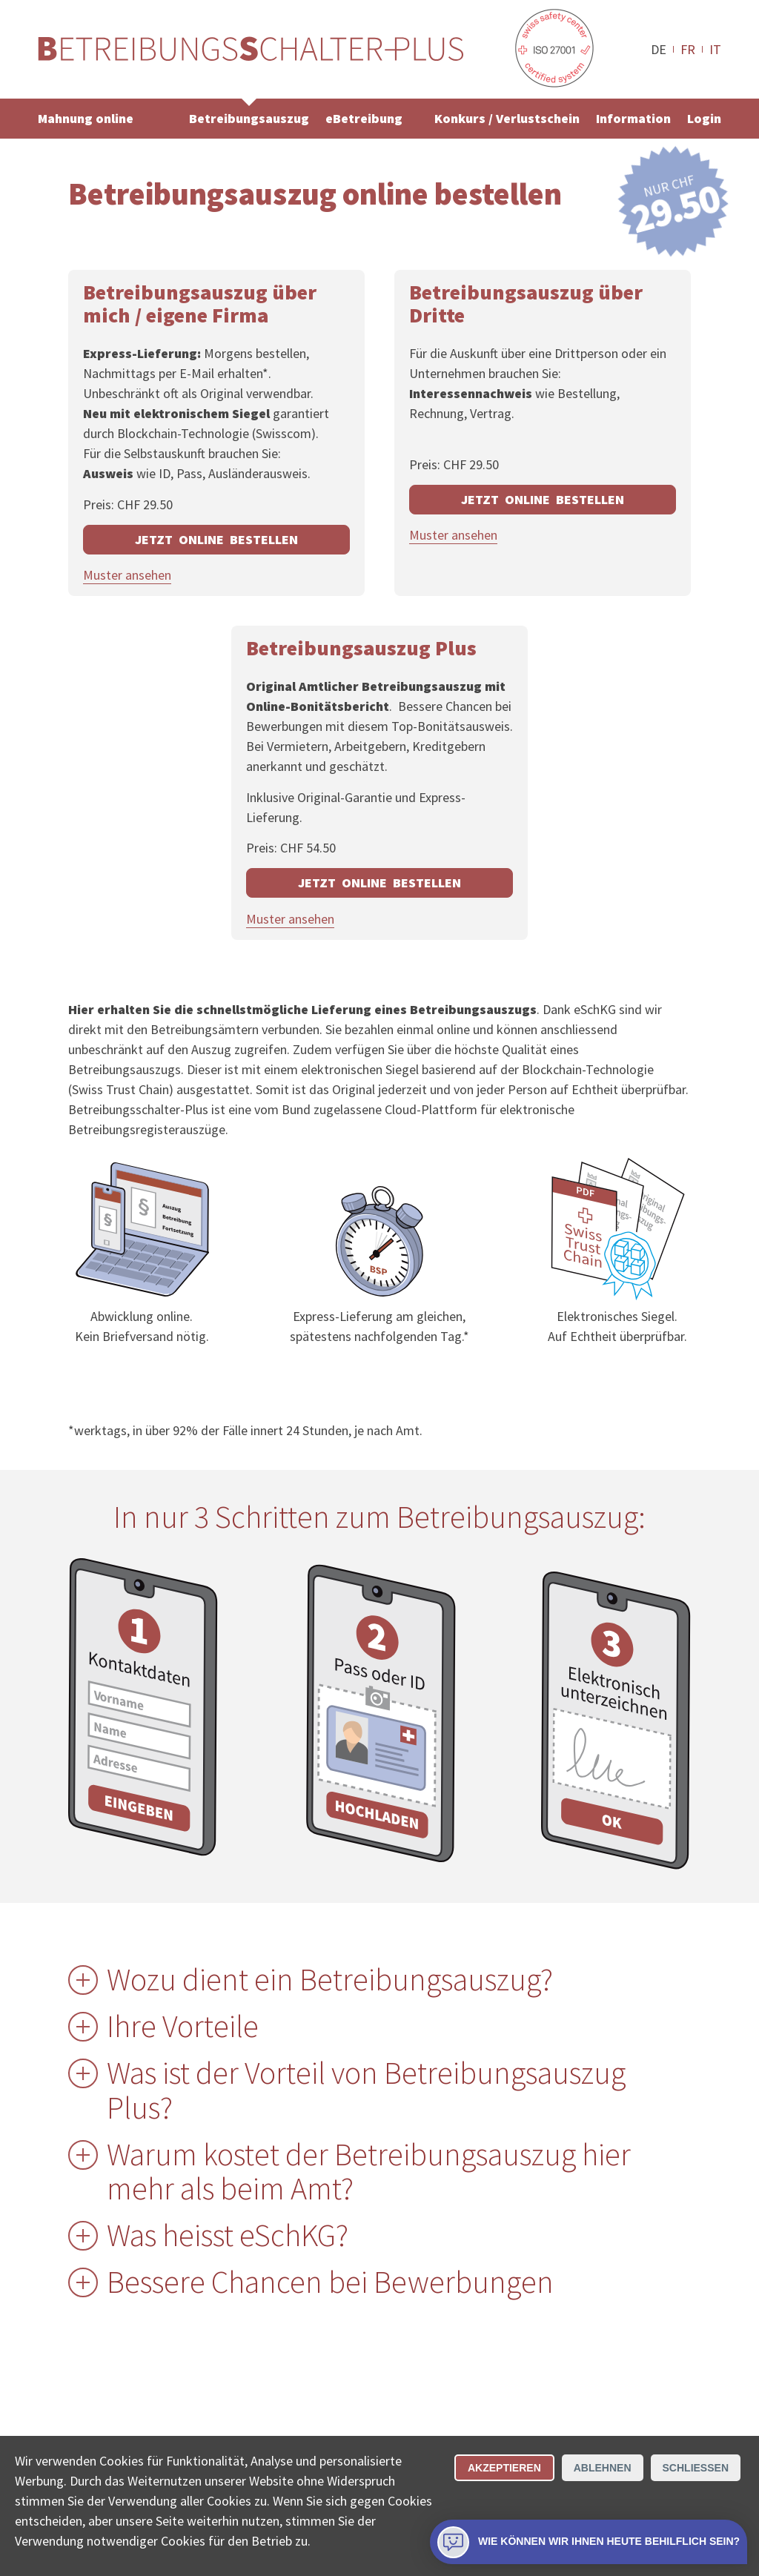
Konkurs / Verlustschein (507, 118)
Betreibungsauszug (249, 118)
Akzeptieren (504, 2468)
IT (715, 49)
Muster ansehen (127, 574)
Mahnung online (85, 118)
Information (633, 118)
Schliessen (696, 2468)
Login (704, 118)
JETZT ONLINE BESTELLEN (216, 539)
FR (687, 49)
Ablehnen (603, 2468)
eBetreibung (363, 118)
